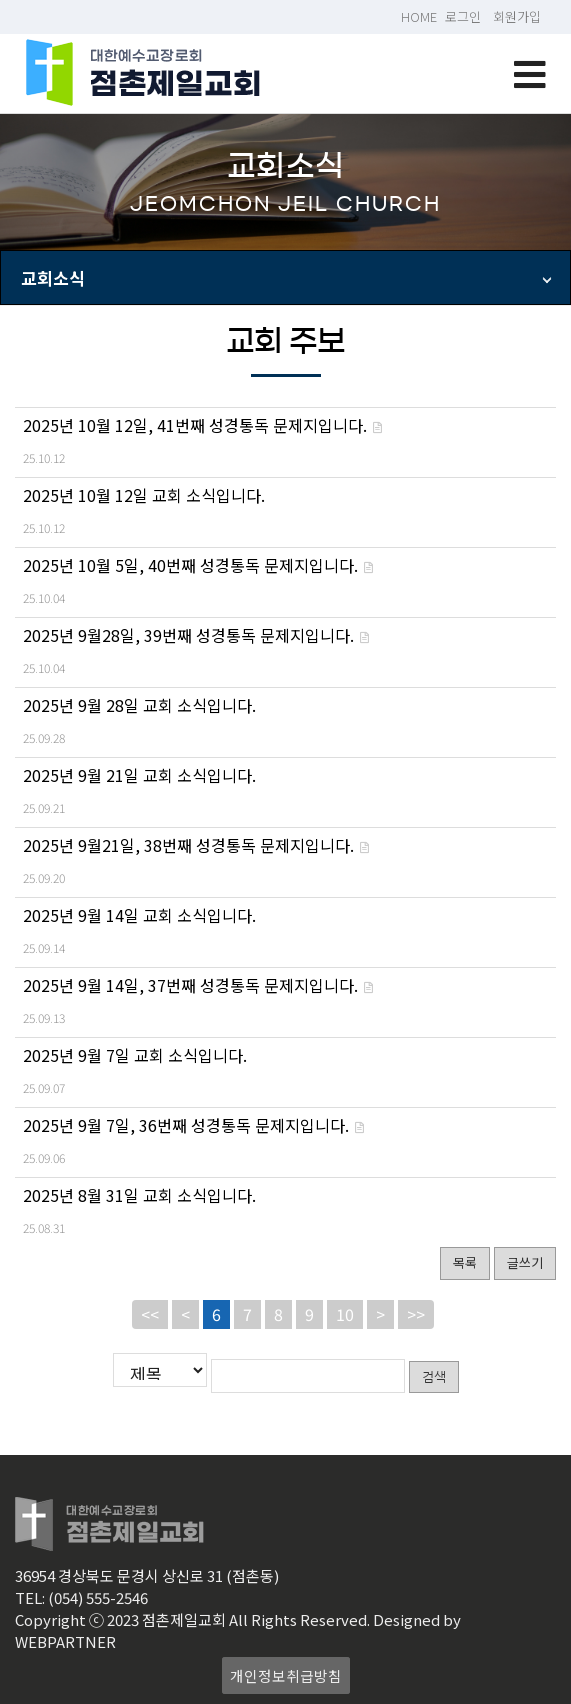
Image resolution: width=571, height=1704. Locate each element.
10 (345, 1314)
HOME (419, 16)
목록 (465, 1262)
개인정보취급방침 (286, 1672)
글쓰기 (525, 1262)
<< (150, 1314)
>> (416, 1314)
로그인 (463, 16)
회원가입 (517, 16)
